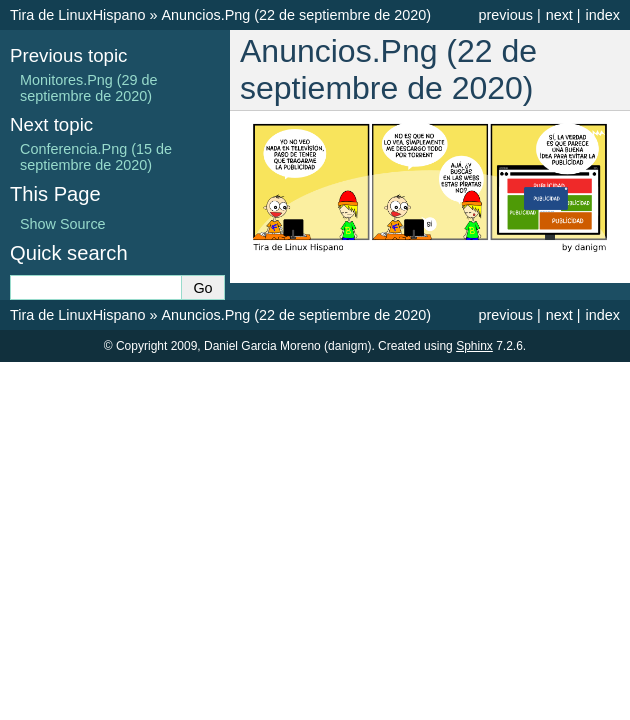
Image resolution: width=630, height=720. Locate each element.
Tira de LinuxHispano (77, 15)
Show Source (63, 224)
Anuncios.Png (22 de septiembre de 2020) (296, 15)
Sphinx (474, 346)
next (559, 15)
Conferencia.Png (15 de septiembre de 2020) (96, 157)
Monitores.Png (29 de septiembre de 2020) (89, 88)
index (603, 15)
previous (505, 15)
